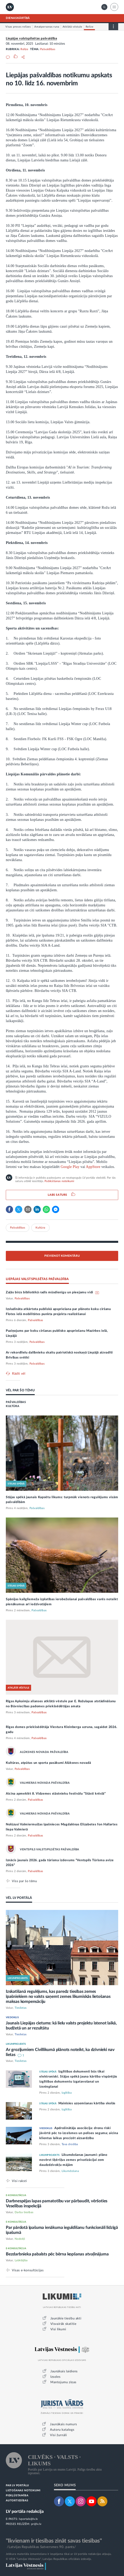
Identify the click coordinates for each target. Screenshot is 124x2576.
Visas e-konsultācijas (28, 2270)
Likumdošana (70, 2171)
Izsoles (55, 2376)
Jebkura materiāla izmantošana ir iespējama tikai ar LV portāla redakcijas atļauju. (59, 2554)
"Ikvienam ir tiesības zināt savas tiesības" (54, 2541)
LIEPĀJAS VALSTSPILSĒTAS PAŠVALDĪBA (37, 1279)
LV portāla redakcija (25, 2511)
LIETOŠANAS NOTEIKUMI (23, 2490)
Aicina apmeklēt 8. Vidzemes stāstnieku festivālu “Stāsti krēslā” (56, 1793)
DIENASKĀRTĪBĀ (18, 18)
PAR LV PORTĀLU (17, 2485)
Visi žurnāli (58, 2435)
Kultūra (40, 1227)
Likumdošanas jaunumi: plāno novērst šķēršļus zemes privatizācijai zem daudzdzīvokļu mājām (73, 2159)
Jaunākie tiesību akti (65, 2318)
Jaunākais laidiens (64, 2371)
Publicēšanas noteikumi (59, 1181)
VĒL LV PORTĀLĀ (19, 1897)
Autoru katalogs (62, 2429)
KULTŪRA (12, 1406)
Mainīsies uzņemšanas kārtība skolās (87, 2103)
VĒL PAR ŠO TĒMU (20, 1390)
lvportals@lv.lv (28, 2519)
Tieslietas (21, 2008)
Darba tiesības (24, 2212)
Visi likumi (58, 2329)
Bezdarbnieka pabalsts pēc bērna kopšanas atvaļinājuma (57, 2254)
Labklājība (21, 2260)
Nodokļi (20, 2239)
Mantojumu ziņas (63, 2382)
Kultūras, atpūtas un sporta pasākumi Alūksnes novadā (48, 1762)
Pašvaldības (47, 49)
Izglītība (67, 2092)
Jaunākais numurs (63, 2424)
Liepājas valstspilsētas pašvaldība (31, 38)
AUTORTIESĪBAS (17, 2500)
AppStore (93, 1167)
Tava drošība (70, 2144)
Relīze (24, 49)
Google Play (70, 1167)
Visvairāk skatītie (63, 2323)
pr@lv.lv (36, 2524)
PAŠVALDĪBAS (16, 1402)
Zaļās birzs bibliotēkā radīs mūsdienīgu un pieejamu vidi (50, 1292)
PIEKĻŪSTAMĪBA (17, 2495)
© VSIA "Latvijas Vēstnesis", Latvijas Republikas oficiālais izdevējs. (49, 2559)
